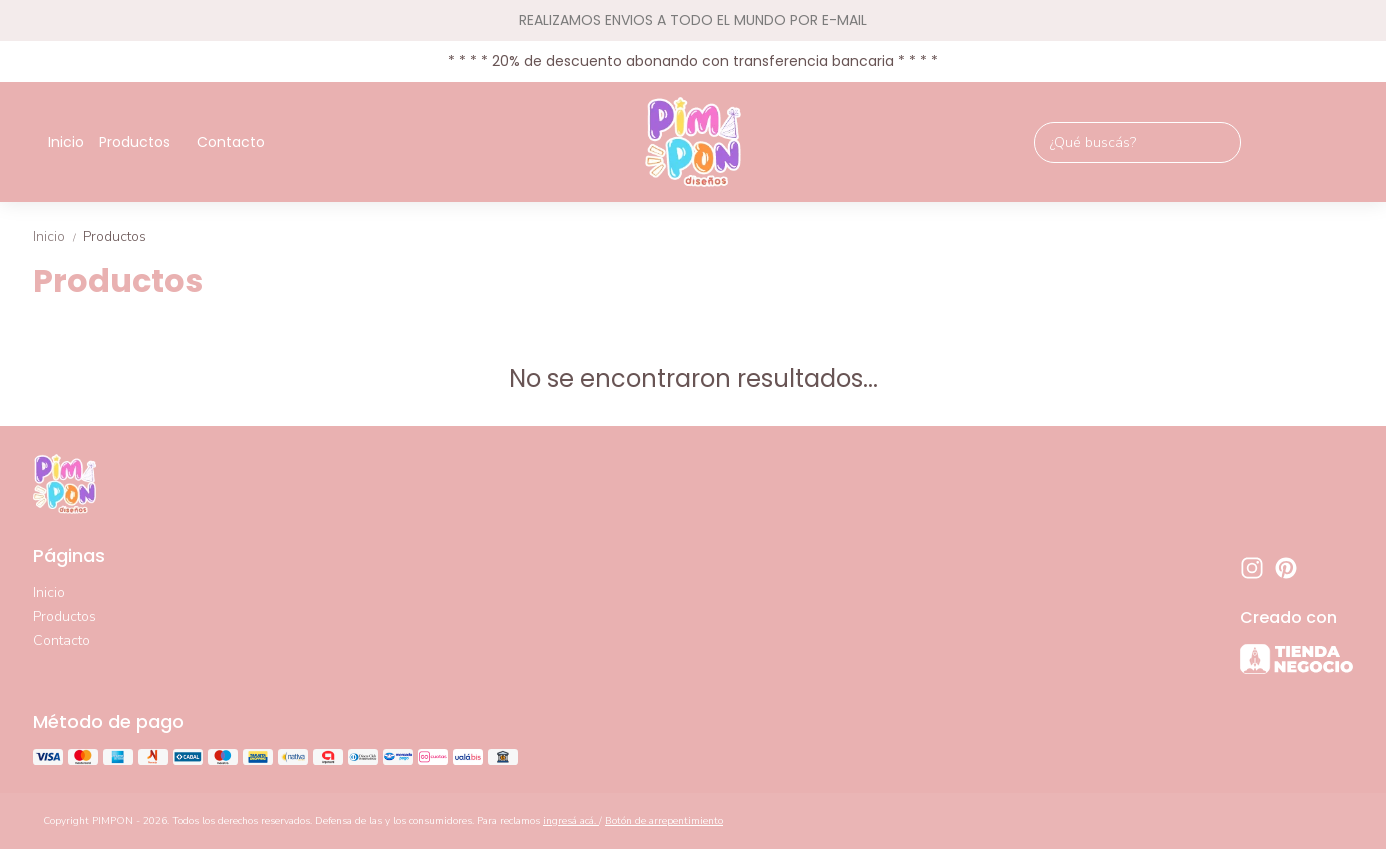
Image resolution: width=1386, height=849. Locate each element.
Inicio (66, 142)
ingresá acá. (571, 821)
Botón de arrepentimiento (664, 821)
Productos (144, 142)
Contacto (231, 142)
